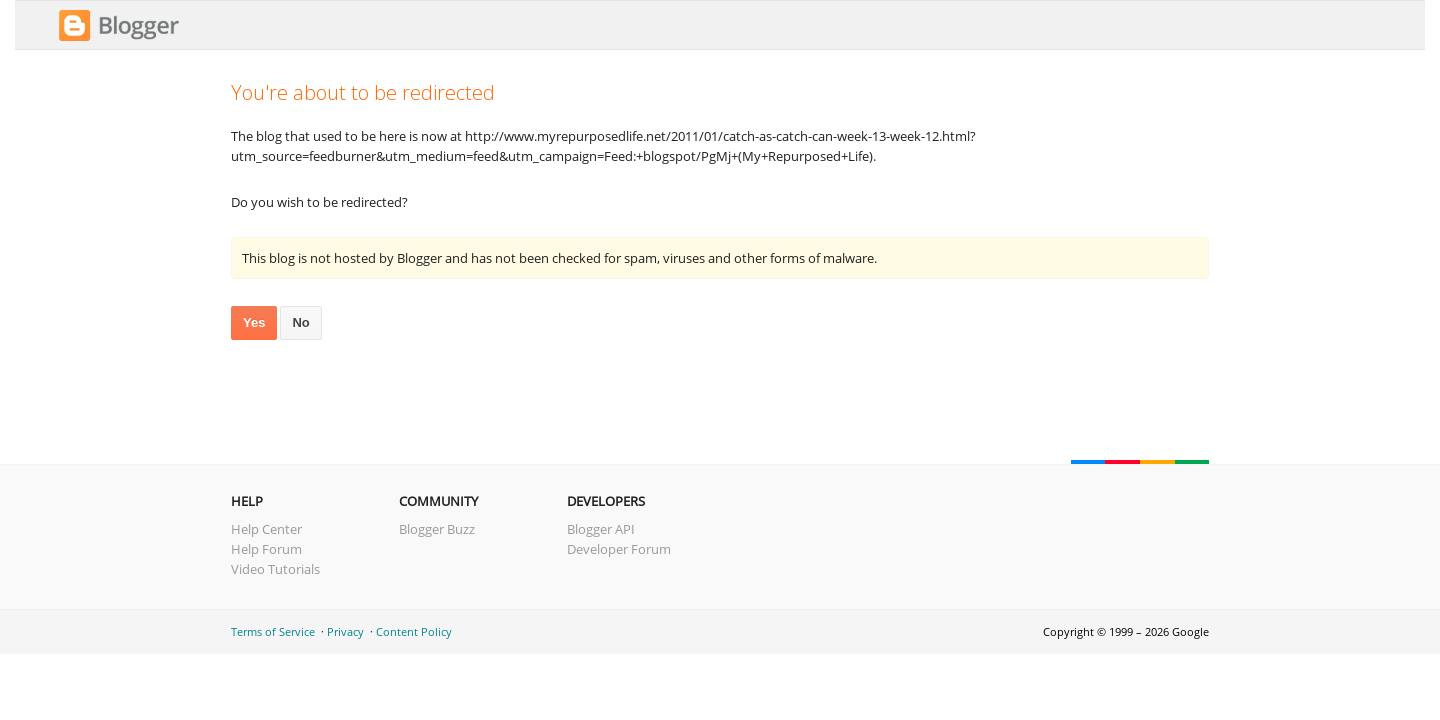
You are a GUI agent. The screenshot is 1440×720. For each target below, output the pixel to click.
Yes (254, 322)
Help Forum (266, 549)
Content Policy (414, 631)
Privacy (345, 631)
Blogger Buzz (437, 529)
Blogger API (601, 529)
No (300, 322)
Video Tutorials (275, 569)
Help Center (266, 529)
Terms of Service (273, 631)
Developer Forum (619, 549)
